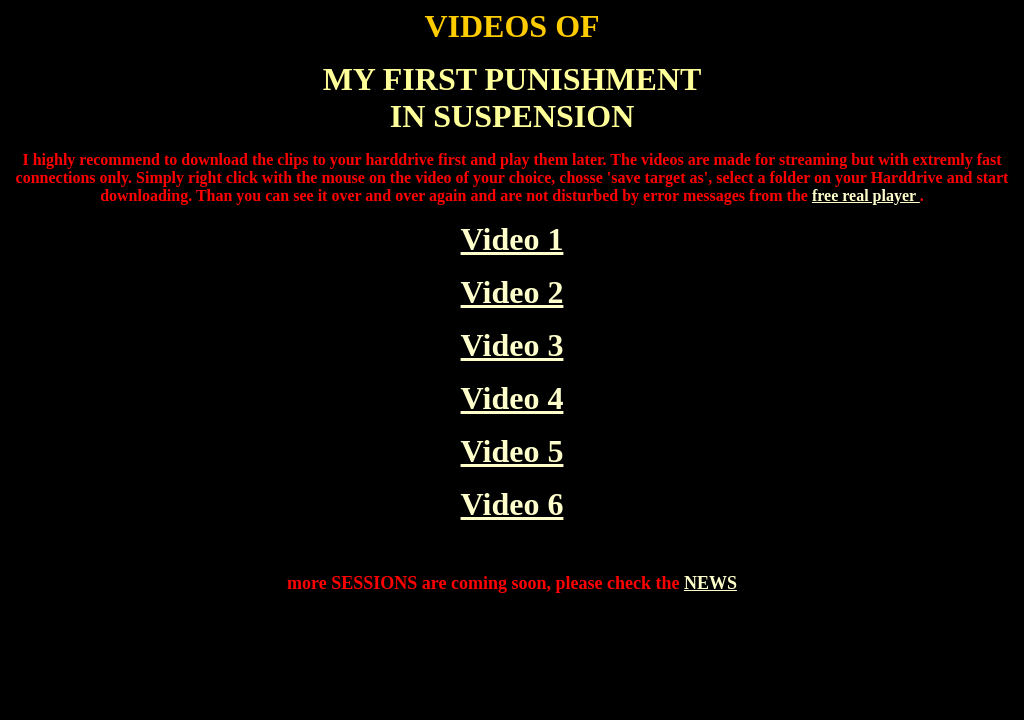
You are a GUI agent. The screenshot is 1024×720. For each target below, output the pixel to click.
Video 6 (512, 504)
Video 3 (512, 345)
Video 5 (512, 451)
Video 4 (512, 398)
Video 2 (512, 292)
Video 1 (512, 239)
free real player (866, 195)
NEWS (710, 583)
